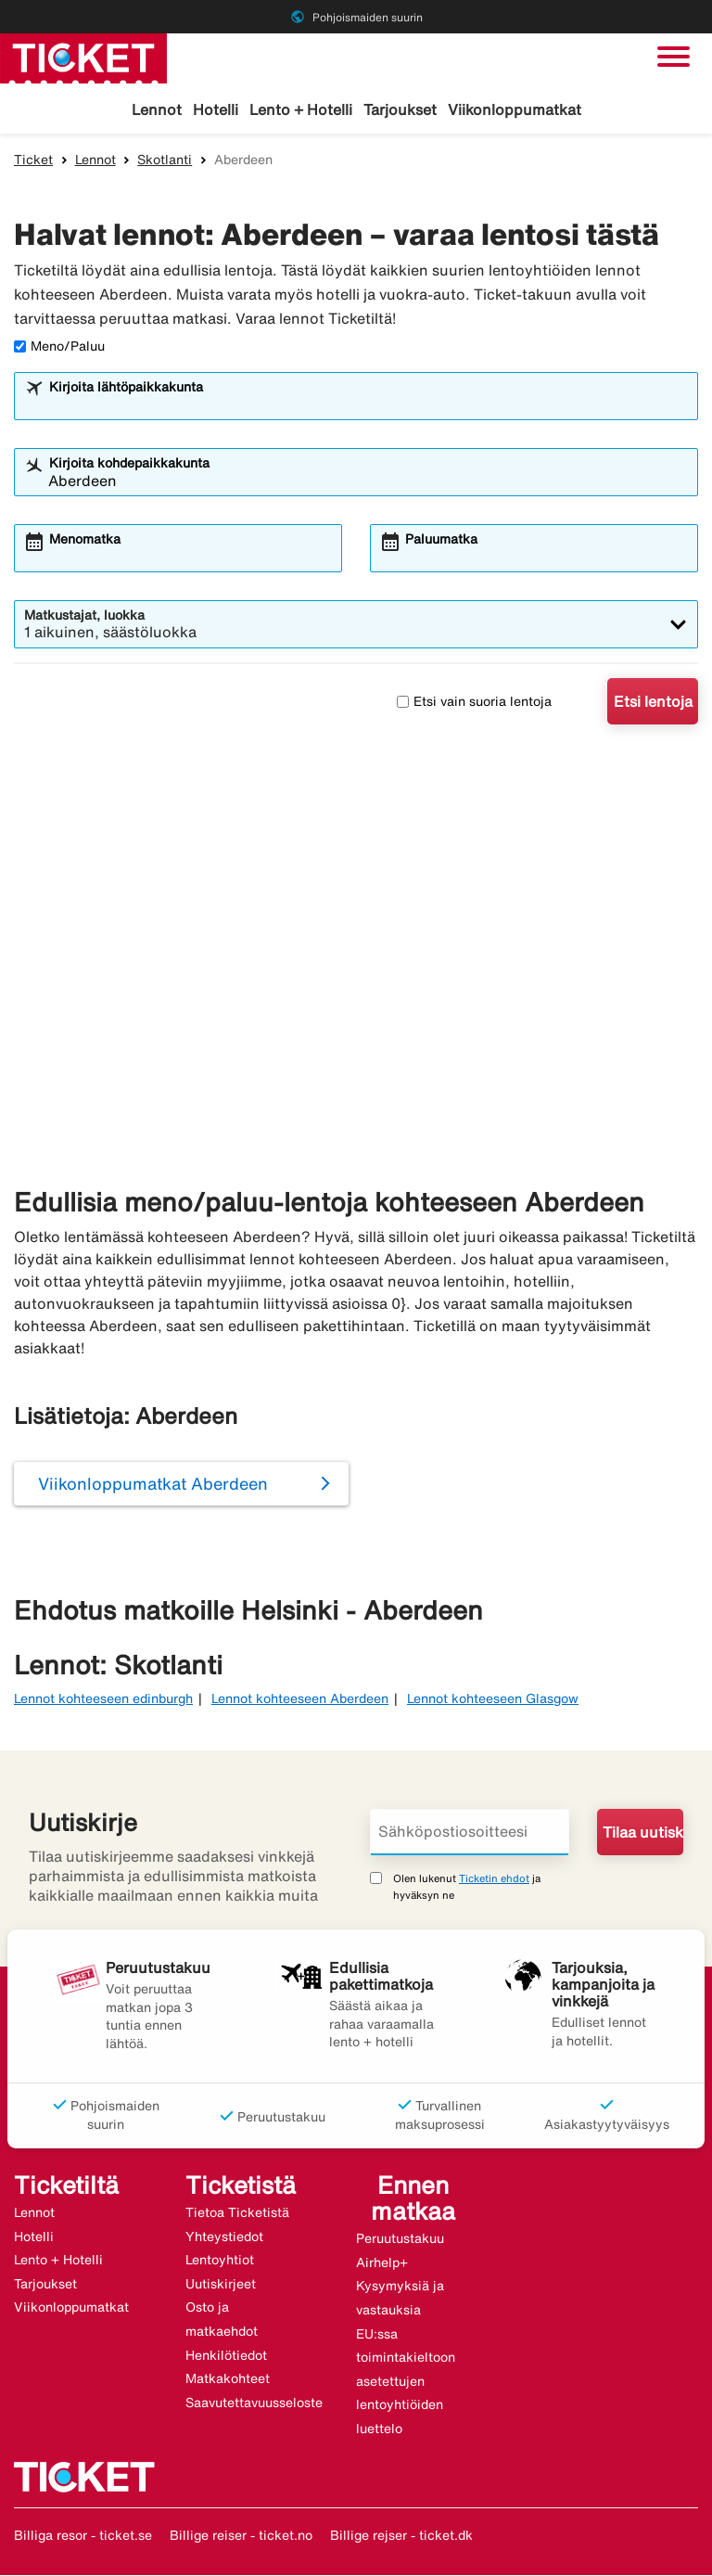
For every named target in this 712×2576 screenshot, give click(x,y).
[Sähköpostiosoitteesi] (469, 1833)
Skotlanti (164, 160)
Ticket (33, 160)
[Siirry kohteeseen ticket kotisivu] (83, 56)
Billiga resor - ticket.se (83, 2537)
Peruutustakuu (400, 2239)
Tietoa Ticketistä (237, 2213)
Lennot (157, 109)
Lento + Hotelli (300, 109)
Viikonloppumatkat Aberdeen (153, 1485)
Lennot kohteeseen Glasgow (492, 1699)
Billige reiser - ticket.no (241, 2537)
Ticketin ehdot (494, 1879)
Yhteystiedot (224, 2237)
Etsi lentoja (653, 703)
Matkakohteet (227, 2380)
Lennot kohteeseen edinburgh (103, 1699)
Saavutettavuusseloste (254, 2403)
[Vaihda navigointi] (673, 56)
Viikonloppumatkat (514, 109)
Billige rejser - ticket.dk (401, 2537)
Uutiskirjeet (220, 2284)
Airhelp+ (382, 2263)
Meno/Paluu (59, 347)
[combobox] (368, 406)
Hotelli (215, 109)
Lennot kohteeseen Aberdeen (299, 1699)
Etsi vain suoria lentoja (474, 702)
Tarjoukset (400, 109)
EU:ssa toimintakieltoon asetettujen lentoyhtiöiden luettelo (405, 2382)
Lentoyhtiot (219, 2261)
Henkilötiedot (226, 2356)
